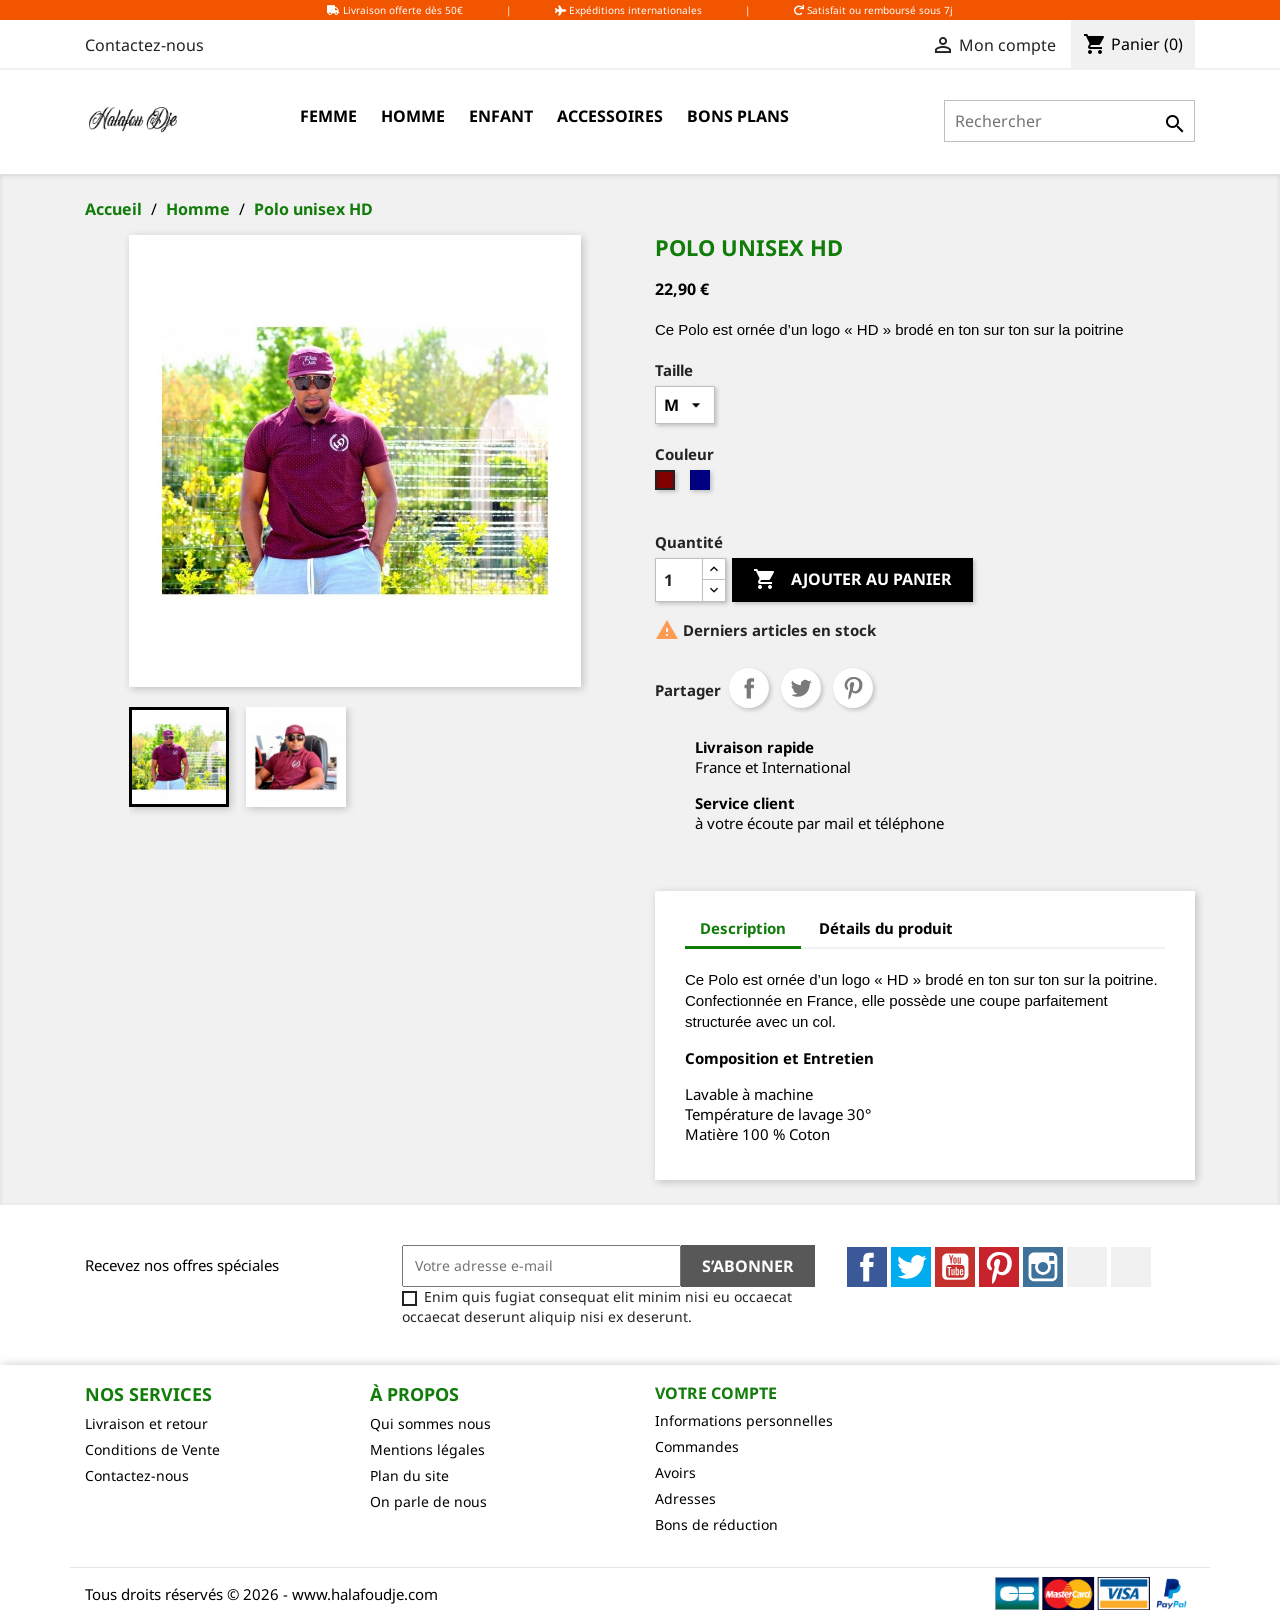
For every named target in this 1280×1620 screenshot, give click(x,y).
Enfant (501, 116)
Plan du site (409, 1475)
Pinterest (853, 688)
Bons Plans (738, 116)
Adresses (685, 1498)
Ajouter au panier (852, 580)
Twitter (911, 1267)
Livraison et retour (146, 1423)
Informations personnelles (744, 1420)
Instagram (1043, 1267)
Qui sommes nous (430, 1423)
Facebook (867, 1267)
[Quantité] (679, 580)
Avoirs (675, 1472)
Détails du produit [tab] (886, 928)
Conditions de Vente (152, 1449)
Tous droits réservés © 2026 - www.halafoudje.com (261, 1594)
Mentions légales (427, 1449)
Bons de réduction (716, 1524)
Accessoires (610, 116)
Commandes (697, 1446)
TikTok (1131, 1267)
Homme (413, 116)
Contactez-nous (144, 45)
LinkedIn (1087, 1267)
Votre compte (716, 1393)
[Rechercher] (1069, 121)
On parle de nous (428, 1501)
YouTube (955, 1267)
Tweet (801, 688)
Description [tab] (743, 928)
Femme (328, 116)
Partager (749, 688)
